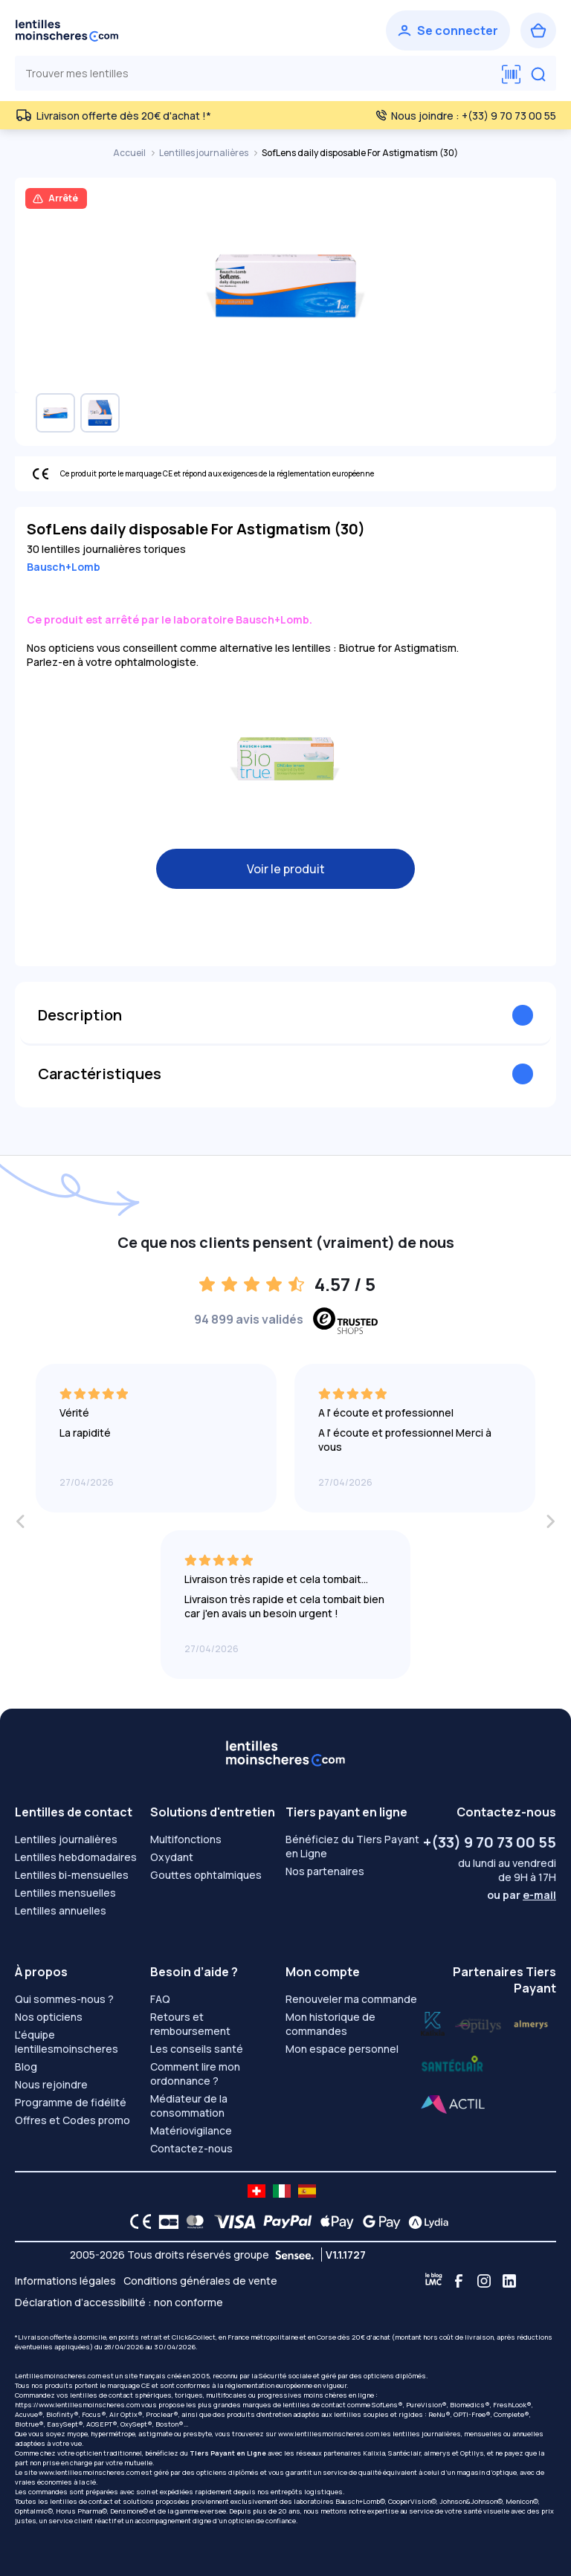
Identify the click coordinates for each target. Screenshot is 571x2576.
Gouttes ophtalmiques (206, 1875)
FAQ (160, 1999)
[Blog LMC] (433, 2281)
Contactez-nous (191, 2148)
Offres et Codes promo (72, 2120)
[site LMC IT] (282, 2191)
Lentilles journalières (204, 152)
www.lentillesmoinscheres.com (328, 2434)
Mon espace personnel (342, 2049)
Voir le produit (286, 869)
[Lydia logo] (424, 2221)
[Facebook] (459, 2281)
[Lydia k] (479, 2022)
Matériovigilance (191, 2130)
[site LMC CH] (256, 2191)
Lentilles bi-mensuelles (72, 1875)
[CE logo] (137, 2221)
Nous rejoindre (51, 2084)
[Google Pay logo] (378, 2221)
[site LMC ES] (307, 2191)
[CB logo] (164, 2221)
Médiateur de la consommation (189, 2105)
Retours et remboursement (190, 2024)
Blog (26, 2066)
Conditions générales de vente (200, 2281)
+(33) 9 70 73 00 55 (489, 1842)
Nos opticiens (49, 2017)
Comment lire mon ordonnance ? (195, 2073)
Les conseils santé (196, 2049)
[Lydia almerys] (452, 2063)
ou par (521, 1895)
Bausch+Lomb (63, 567)
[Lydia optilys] (433, 2022)
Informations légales (65, 2281)
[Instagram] (484, 2281)
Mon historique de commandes (330, 2024)
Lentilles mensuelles (65, 1893)
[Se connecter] (448, 30)
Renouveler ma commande (351, 1999)
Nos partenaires (325, 1871)
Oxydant (171, 1857)
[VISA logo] (231, 2221)
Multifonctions (186, 1839)
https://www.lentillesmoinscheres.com (77, 2405)
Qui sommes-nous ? (64, 1999)
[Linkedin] (509, 2281)
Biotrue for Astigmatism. (399, 648)
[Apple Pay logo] (333, 2221)
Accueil (130, 152)
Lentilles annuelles (60, 1910)
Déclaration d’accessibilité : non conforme (119, 2302)
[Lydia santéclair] (531, 2022)
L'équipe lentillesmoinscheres (66, 2042)
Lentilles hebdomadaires (76, 1857)
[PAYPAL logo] (284, 2221)
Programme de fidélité (70, 2102)
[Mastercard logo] (192, 2221)
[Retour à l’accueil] (67, 30)
